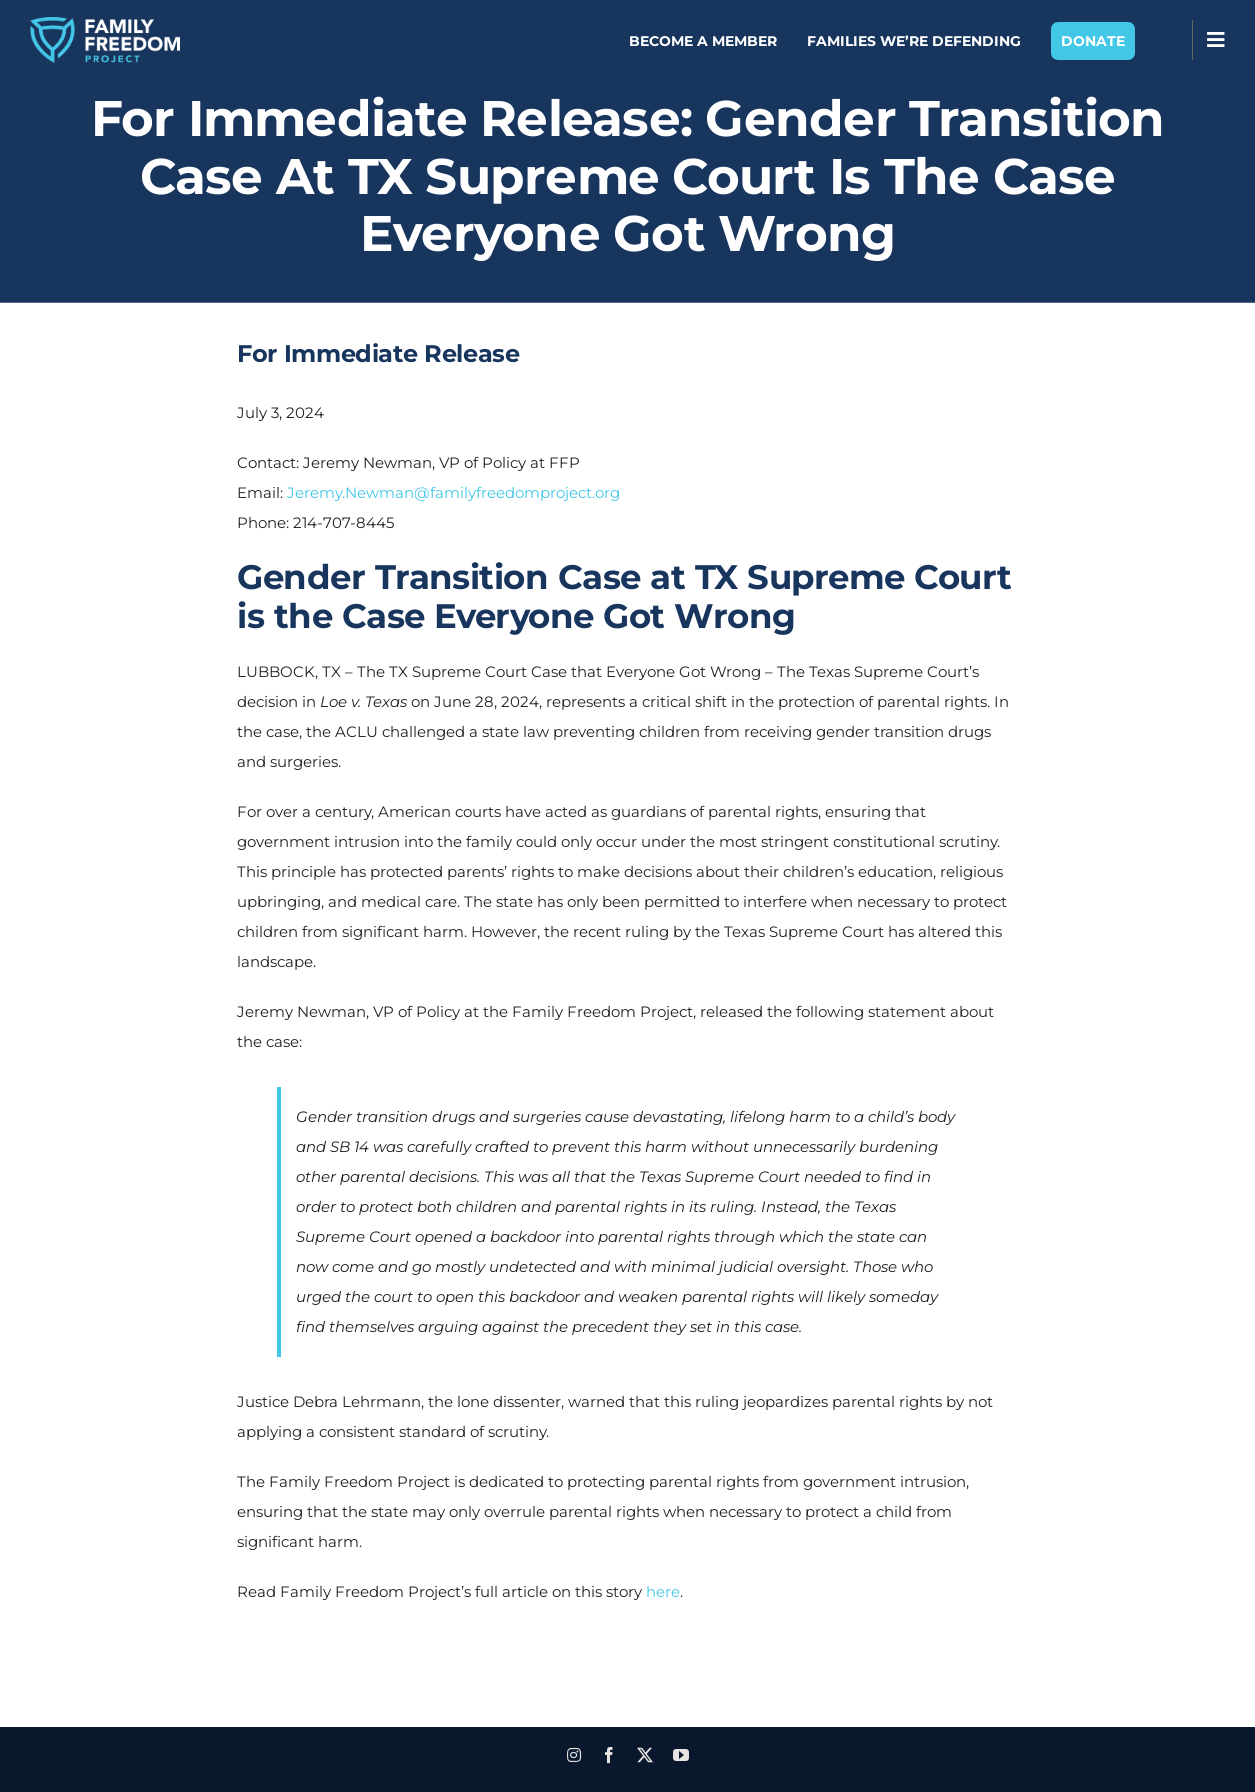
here (663, 1591)
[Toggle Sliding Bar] (1216, 40)
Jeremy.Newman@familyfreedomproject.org (453, 492)
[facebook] (609, 1755)
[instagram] (574, 1755)
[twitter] (645, 1755)
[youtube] (681, 1755)
